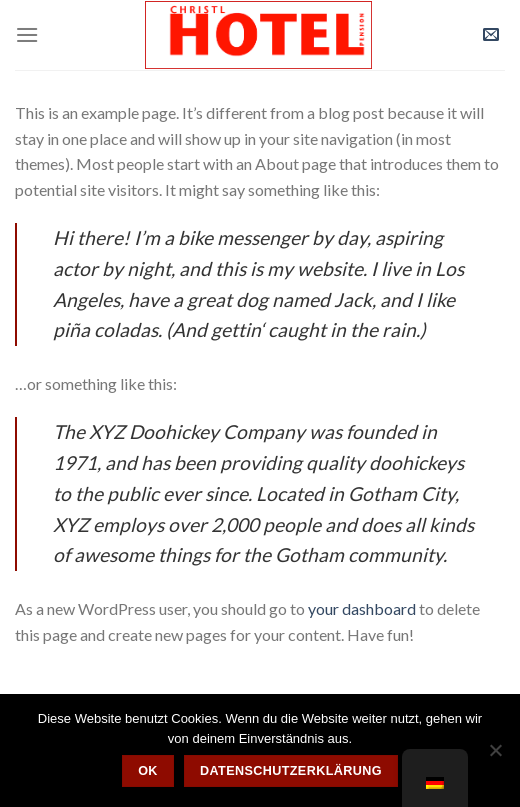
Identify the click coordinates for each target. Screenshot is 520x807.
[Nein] (495, 756)
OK (148, 771)
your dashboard (362, 608)
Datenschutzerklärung (291, 771)
